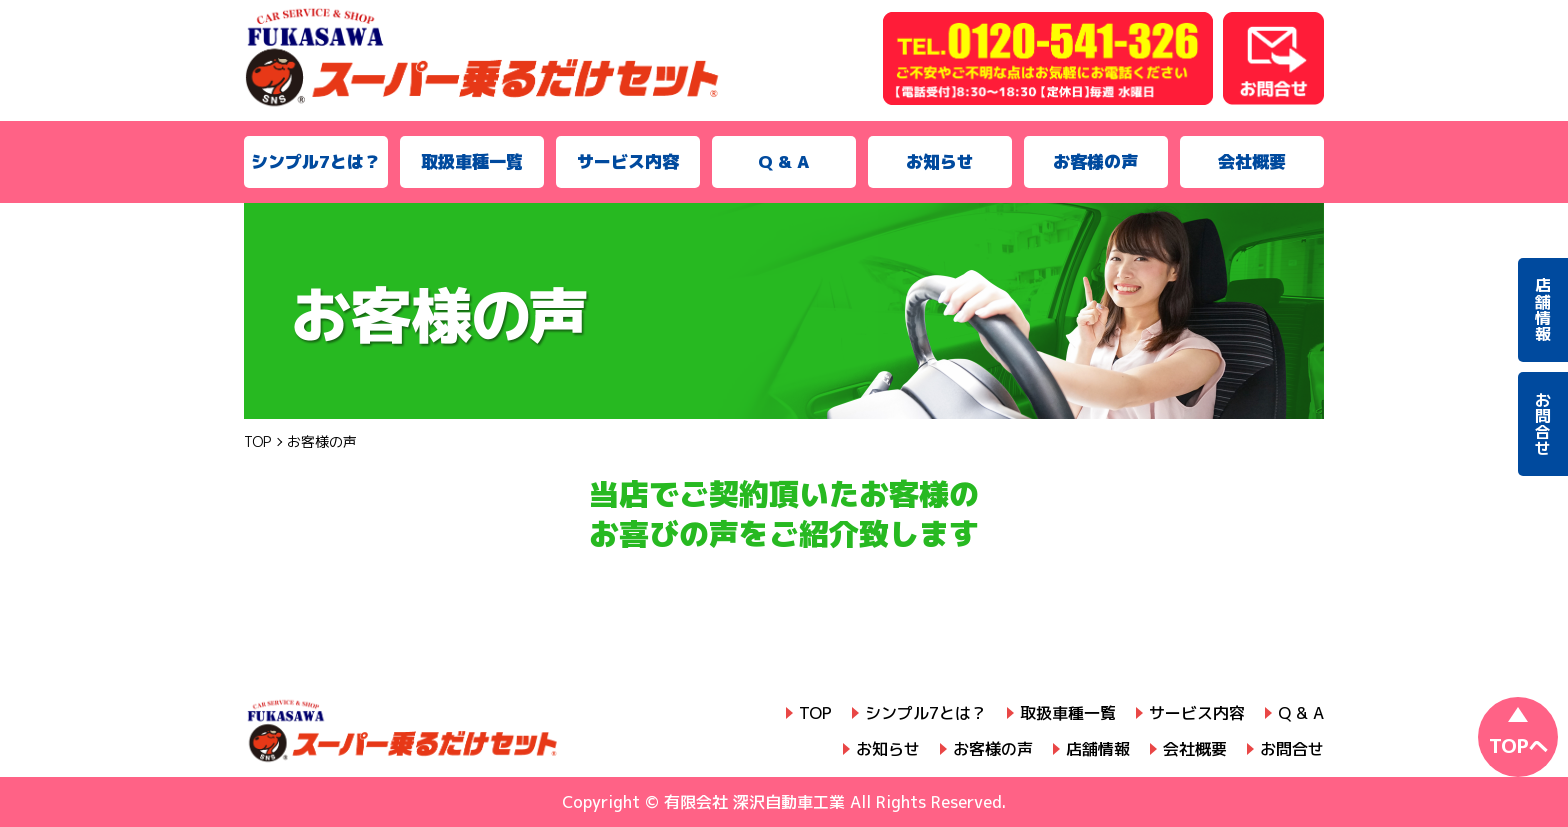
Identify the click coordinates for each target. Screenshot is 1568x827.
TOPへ (1518, 746)
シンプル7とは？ (316, 161)
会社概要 (1252, 161)
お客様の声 (1095, 161)
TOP (815, 713)
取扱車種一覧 (472, 161)
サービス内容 (628, 161)
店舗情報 (1098, 749)
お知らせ (940, 161)
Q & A (784, 161)
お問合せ (1292, 749)
